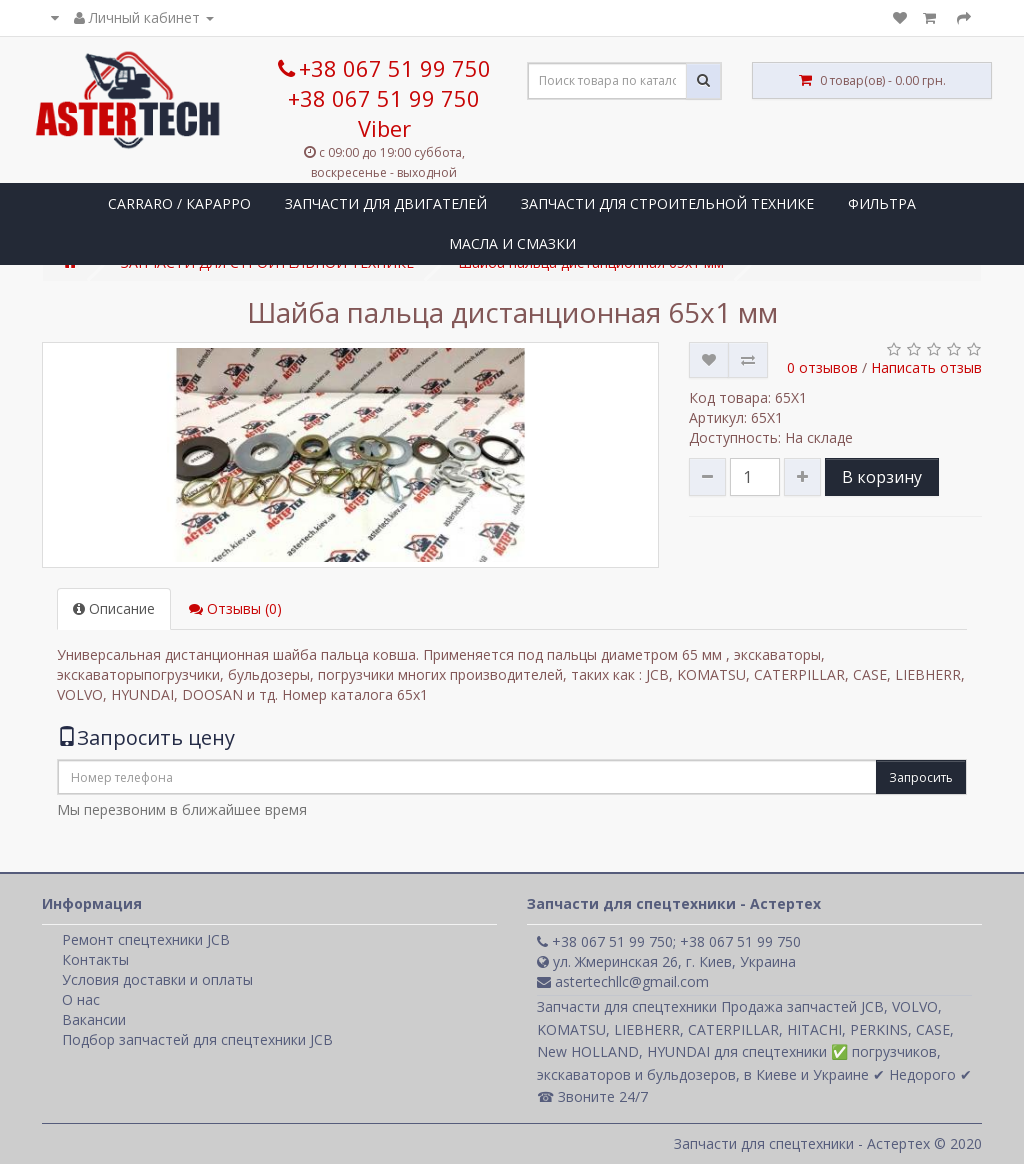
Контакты (95, 959)
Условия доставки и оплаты (157, 979)
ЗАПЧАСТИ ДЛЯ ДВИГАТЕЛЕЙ (386, 203)
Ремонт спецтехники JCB (146, 939)
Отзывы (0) (235, 608)
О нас (81, 999)
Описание (114, 608)
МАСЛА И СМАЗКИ (512, 243)
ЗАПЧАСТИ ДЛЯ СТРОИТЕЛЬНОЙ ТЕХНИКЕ (667, 203)
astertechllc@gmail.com (623, 981)
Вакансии (94, 1019)
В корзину (882, 477)
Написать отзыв (926, 367)
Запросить (921, 777)
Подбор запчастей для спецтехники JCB (197, 1039)
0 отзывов (822, 367)
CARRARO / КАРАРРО (179, 203)
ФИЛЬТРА (882, 203)
